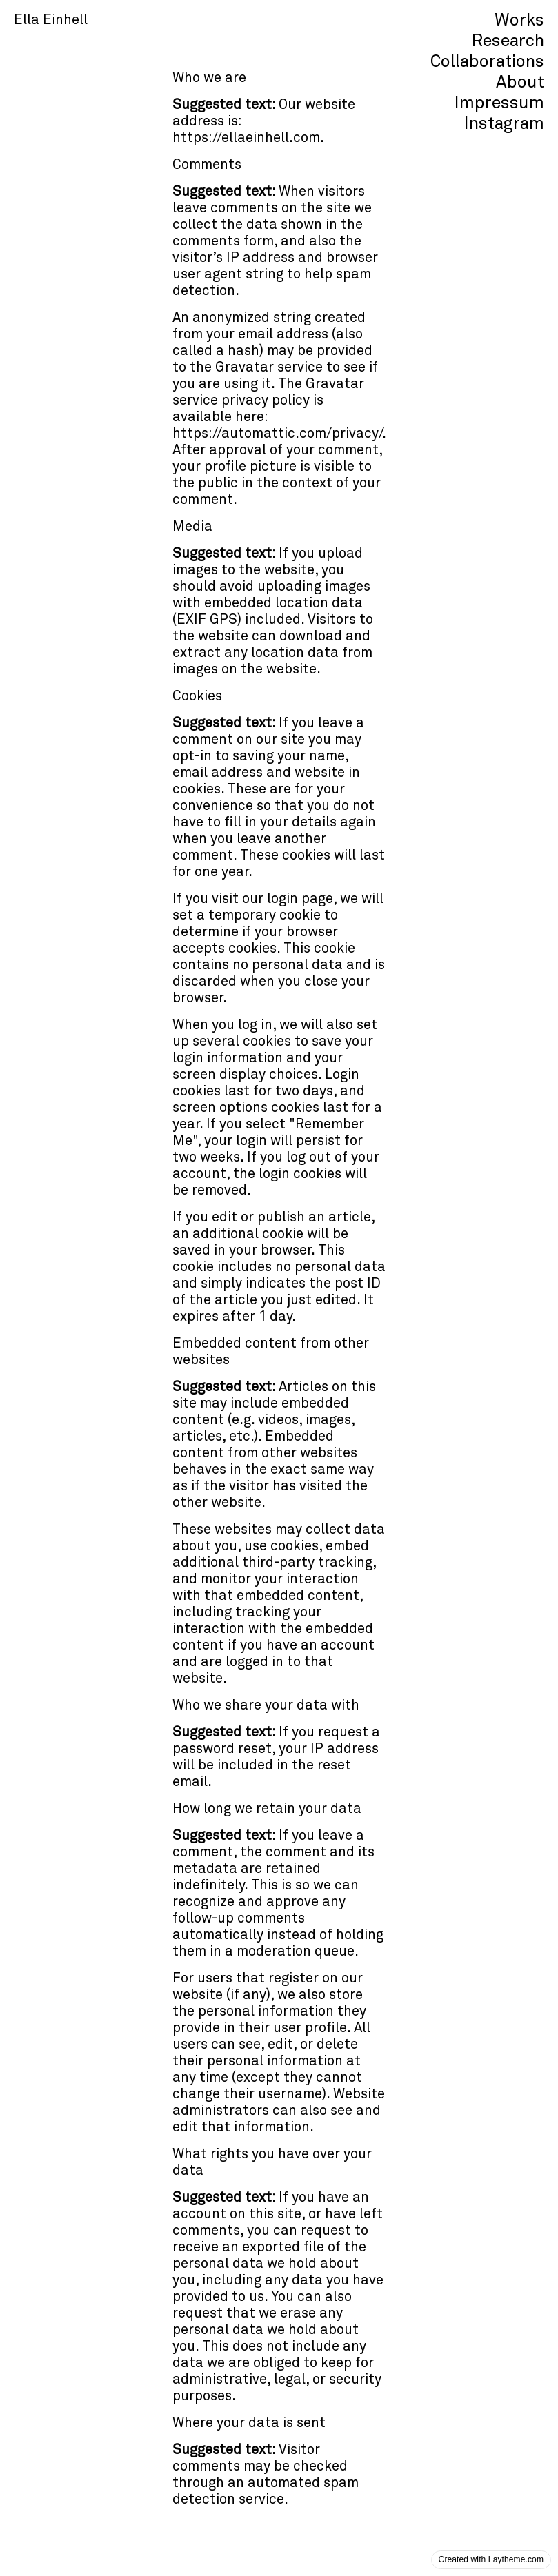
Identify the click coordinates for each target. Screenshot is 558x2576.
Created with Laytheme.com (491, 2559)
